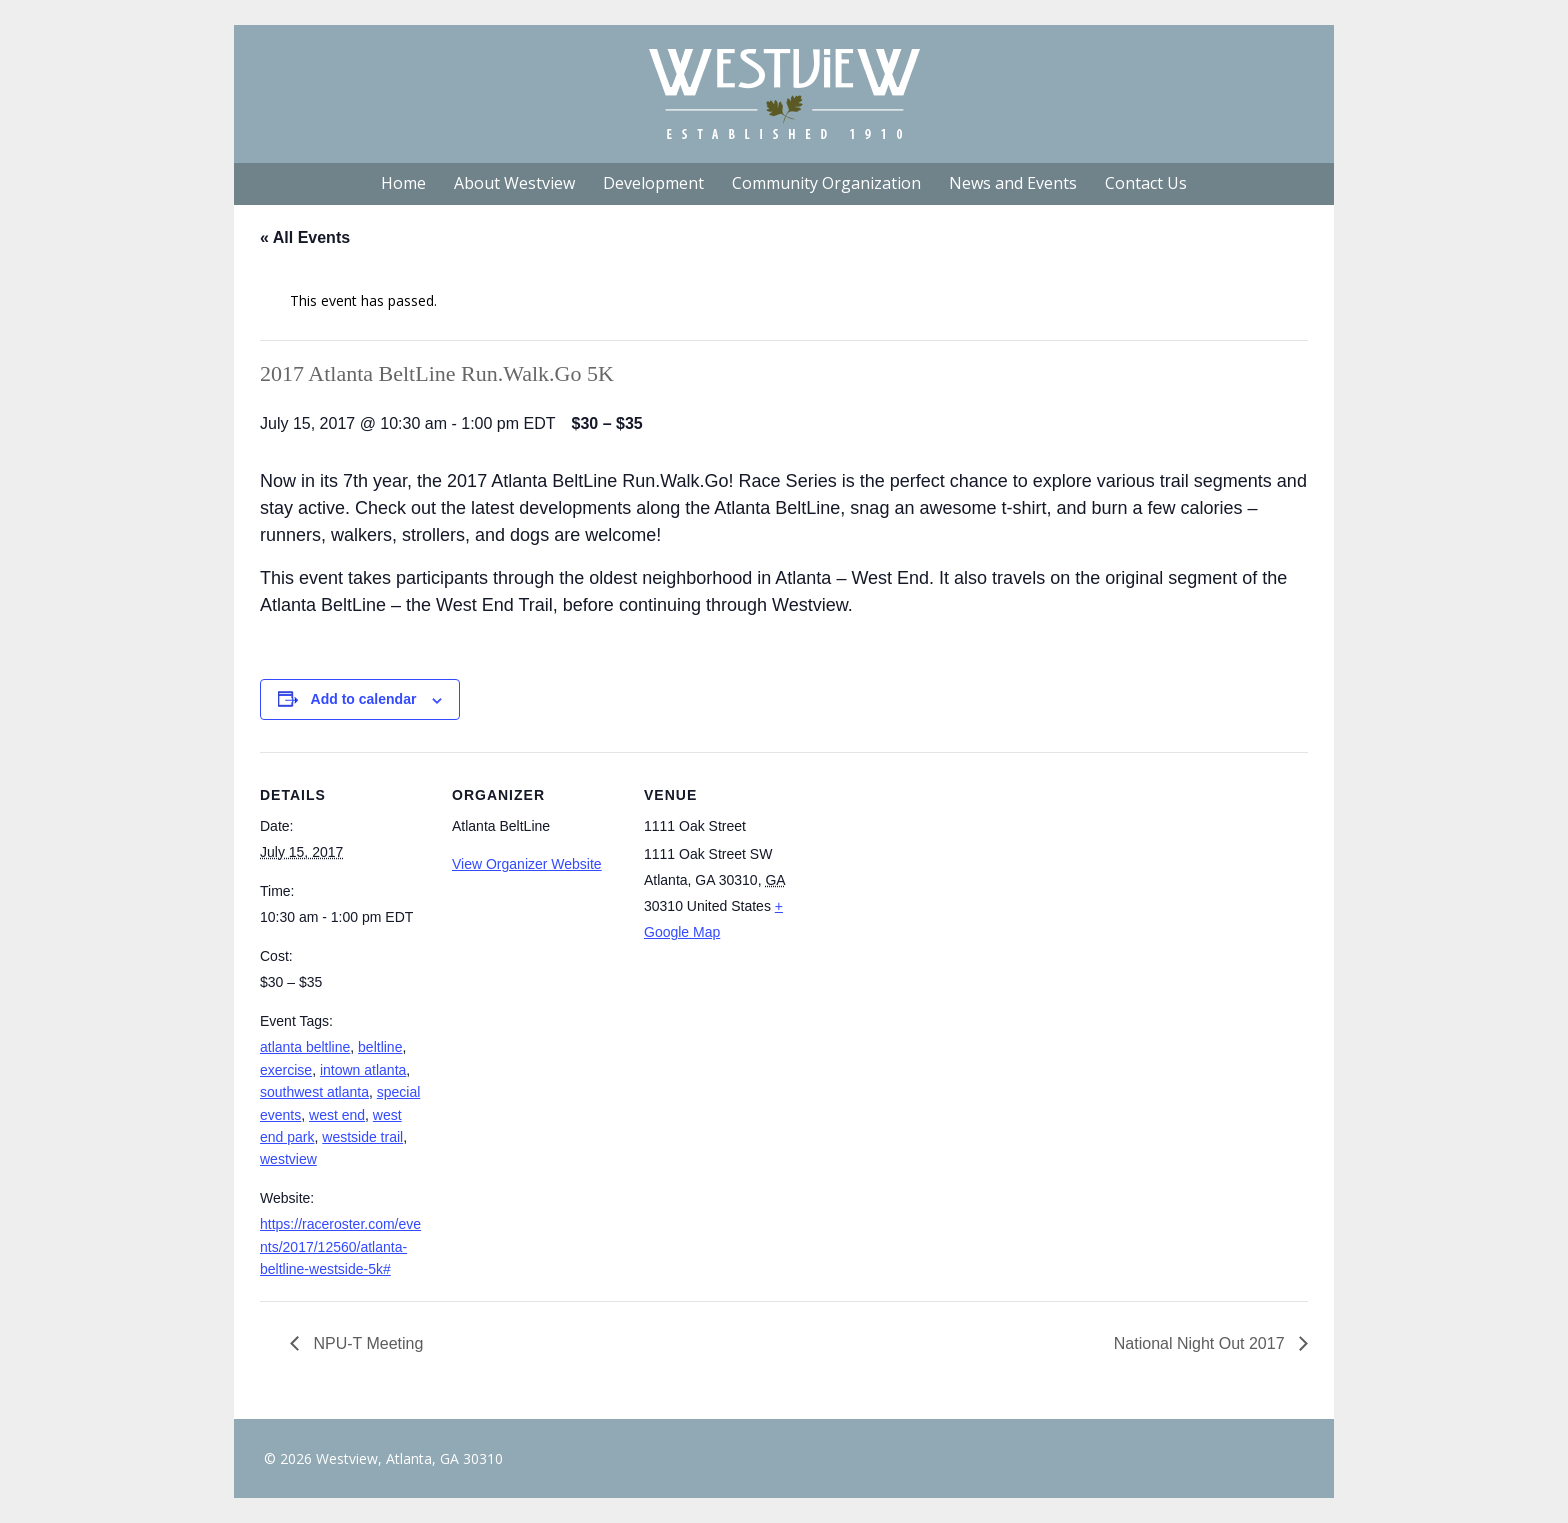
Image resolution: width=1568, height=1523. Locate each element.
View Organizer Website (527, 864)
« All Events (305, 237)
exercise (286, 1070)
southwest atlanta (314, 1092)
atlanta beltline (305, 1047)
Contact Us (1146, 183)
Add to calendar (364, 699)
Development (653, 183)
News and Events (1013, 183)
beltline (380, 1047)
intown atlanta (363, 1070)
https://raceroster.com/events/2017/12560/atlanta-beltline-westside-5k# (340, 1246)
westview (288, 1159)
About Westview (514, 183)
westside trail (362, 1137)
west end (337, 1115)
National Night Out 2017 (1201, 1343)
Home (403, 183)
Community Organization (826, 183)
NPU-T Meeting (366, 1343)
